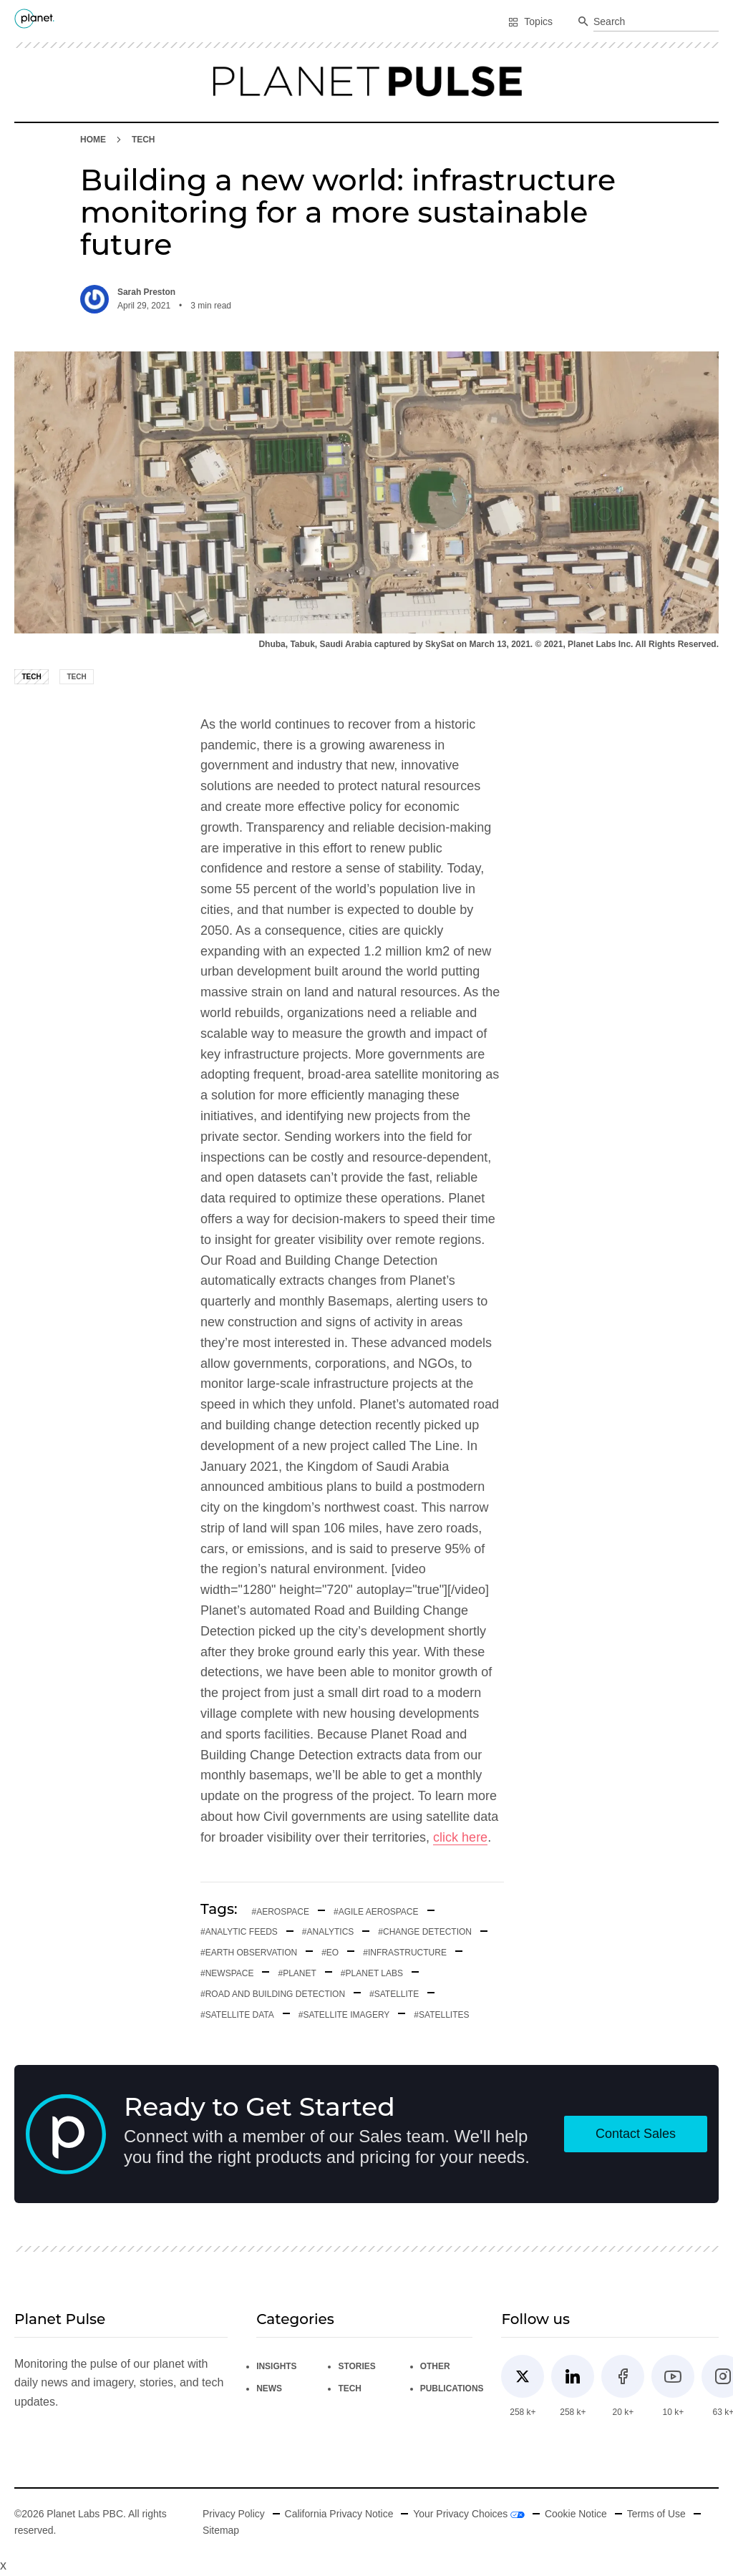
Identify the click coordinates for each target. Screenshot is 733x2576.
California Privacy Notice (339, 2513)
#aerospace (281, 1912)
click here (460, 1837)
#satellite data (237, 2015)
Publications (453, 2388)
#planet (297, 1973)
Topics (530, 21)
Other (436, 2366)
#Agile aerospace (376, 1912)
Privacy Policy (233, 2513)
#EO (330, 1953)
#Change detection (425, 1932)
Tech (143, 140)
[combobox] (656, 22)
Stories (357, 2366)
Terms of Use (657, 2513)
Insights (276, 2366)
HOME (93, 140)
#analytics (328, 1932)
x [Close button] (3, 2565)
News (269, 2388)
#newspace (226, 1973)
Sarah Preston (146, 292)
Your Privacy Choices (469, 2513)
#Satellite (394, 1994)
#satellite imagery (344, 2015)
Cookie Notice (576, 2513)
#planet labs (372, 1973)
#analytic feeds (239, 1932)
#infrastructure (405, 1953)
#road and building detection (272, 1994)
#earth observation (248, 1953)
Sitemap (220, 2530)
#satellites (441, 2015)
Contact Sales (636, 2134)
